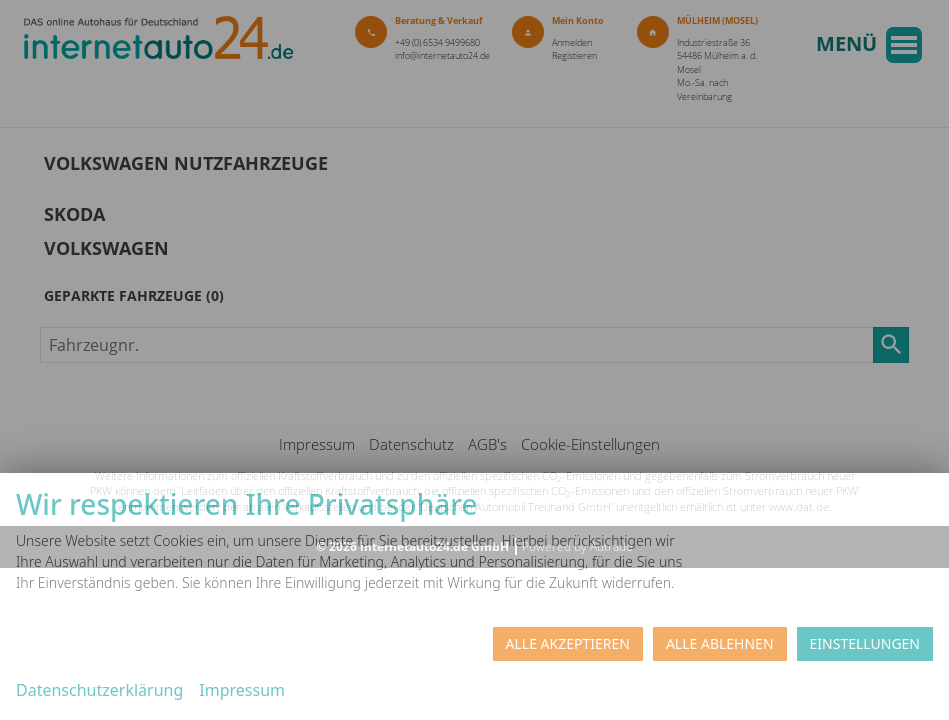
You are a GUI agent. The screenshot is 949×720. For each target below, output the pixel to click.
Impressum (242, 690)
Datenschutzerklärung (99, 690)
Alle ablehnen (720, 643)
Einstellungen (865, 643)
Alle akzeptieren (568, 643)
